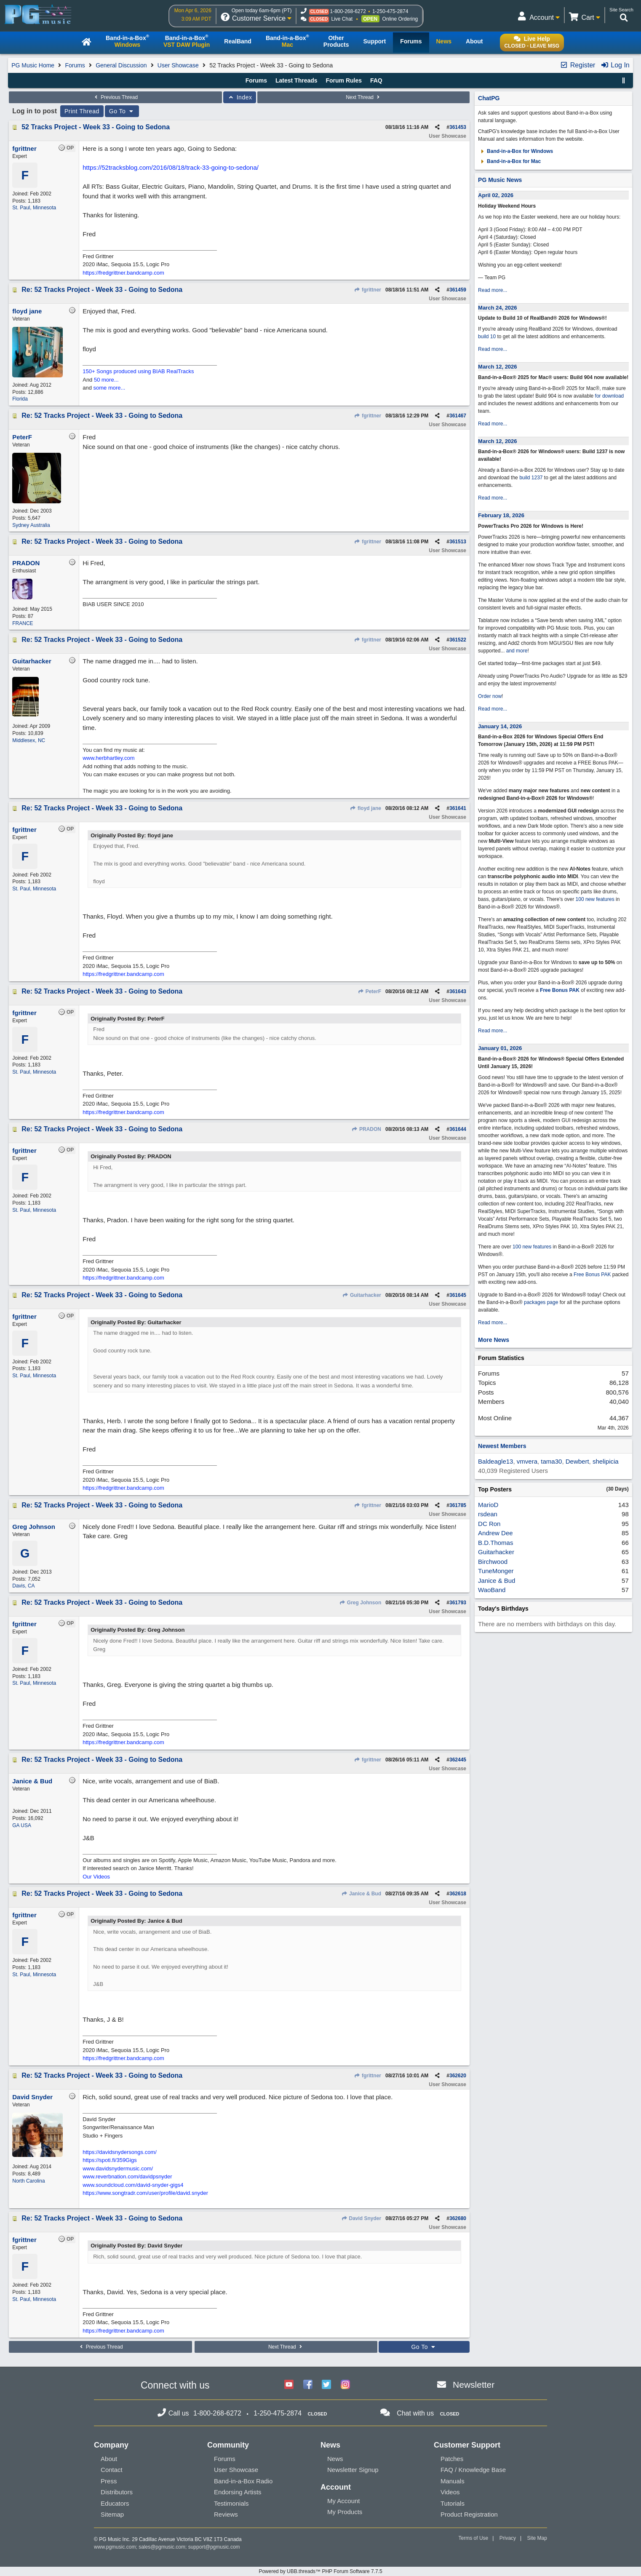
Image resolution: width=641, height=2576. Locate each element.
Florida (20, 399)
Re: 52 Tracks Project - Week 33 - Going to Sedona (101, 289)
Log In (615, 65)
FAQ (376, 80)
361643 (457, 991)
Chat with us (415, 2413)
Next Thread (363, 97)
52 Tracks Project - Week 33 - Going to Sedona (95, 127)
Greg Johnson (360, 1603)
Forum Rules (344, 80)
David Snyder (361, 2218)
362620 (457, 2076)
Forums (75, 65)
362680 (457, 2218)
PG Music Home (32, 65)
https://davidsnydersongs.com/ (120, 2152)
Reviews (226, 2514)
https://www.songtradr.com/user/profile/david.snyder (145, 2193)
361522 (457, 640)
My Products (344, 2511)
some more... (109, 388)
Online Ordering (400, 19)
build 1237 (530, 478)
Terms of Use (474, 2538)
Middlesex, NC (28, 740)
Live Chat (342, 19)
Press (109, 2481)
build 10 (487, 336)
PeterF (369, 991)
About (109, 2458)
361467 (457, 416)
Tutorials (453, 2503)
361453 (457, 127)
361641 (457, 808)
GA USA (21, 1825)
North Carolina (28, 2181)
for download (609, 396)
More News (493, 1339)
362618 (457, 1894)
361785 (457, 1505)
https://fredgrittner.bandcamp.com (123, 273)
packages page (541, 1302)
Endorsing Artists (238, 2492)
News (335, 2458)
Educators (115, 2503)
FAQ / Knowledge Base (473, 2469)
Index (239, 97)
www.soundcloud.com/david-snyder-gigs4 (133, 2185)
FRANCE (22, 623)
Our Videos (96, 1876)
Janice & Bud (361, 1894)
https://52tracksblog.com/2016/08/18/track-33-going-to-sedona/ (171, 167)
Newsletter (473, 2384)
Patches (452, 2458)
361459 (457, 290)
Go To (122, 111)
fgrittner (367, 290)
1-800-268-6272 (348, 11)
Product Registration (469, 2514)
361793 (457, 1603)
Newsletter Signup (353, 2469)
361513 (457, 542)
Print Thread (81, 111)
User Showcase (178, 65)
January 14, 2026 (500, 726)
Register (577, 65)
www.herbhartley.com (108, 758)
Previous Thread (115, 97)
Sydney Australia (31, 525)
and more (517, 651)
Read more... (492, 290)
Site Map (537, 2538)
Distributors (117, 2492)
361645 (457, 1295)
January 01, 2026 (500, 1048)
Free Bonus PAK (560, 990)
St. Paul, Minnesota (34, 208)
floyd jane (365, 808)
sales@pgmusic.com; (163, 2547)
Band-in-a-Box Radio (243, 2481)
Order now (490, 696)
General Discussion (121, 65)
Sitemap (112, 2514)
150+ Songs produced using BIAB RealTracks (138, 371)
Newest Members (502, 1446)
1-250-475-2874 (390, 11)
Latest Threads (296, 80)
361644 (457, 1129)
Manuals (453, 2481)
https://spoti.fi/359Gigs (110, 2160)
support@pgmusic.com (214, 2547)
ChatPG (488, 98)
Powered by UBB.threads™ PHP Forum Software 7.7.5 (320, 2571)
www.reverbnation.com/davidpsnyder (127, 2176)
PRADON (366, 1129)
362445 (457, 1760)
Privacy (507, 2538)
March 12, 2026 (497, 366)
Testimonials (231, 2503)
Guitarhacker (361, 1295)
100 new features (595, 899)
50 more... (106, 380)
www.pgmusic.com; (115, 2547)
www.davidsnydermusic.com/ (118, 2168)
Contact (112, 2469)
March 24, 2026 (497, 308)
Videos (450, 2492)
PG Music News (500, 179)
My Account (343, 2500)
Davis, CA (23, 1586)
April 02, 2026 (495, 195)
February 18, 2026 (501, 515)
